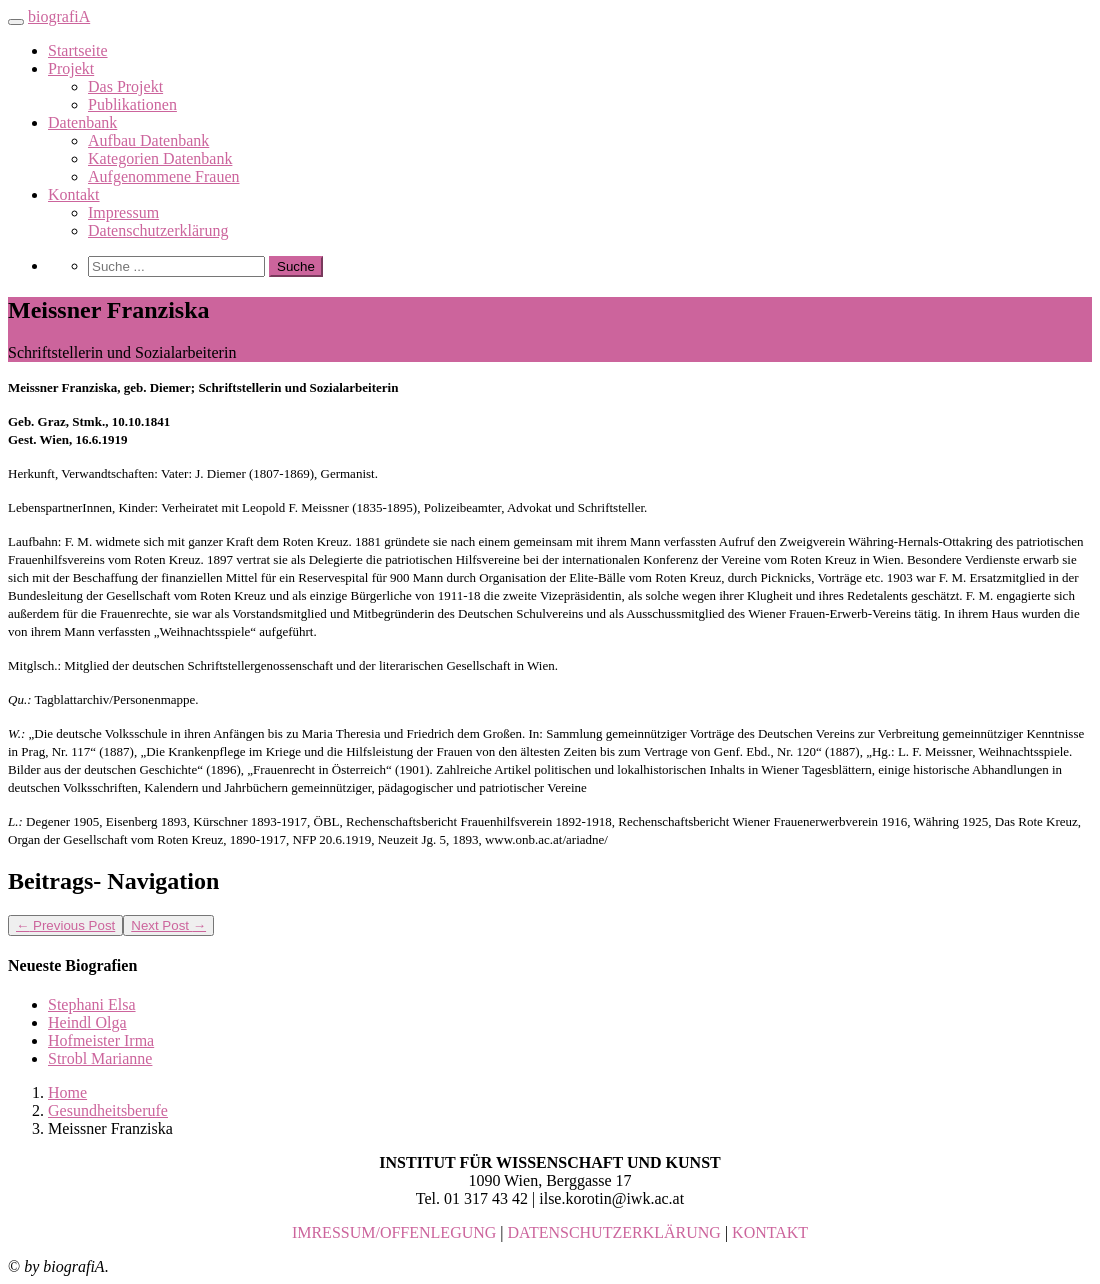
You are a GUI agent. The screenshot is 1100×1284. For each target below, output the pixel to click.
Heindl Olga (87, 1022)
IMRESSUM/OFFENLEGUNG (394, 1232)
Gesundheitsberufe (108, 1110)
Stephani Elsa (92, 1004)
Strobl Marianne (100, 1058)
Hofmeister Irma (101, 1040)
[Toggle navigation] (16, 22)
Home (67, 1092)
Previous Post (65, 925)
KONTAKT (770, 1232)
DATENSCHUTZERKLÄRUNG (614, 1232)
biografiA (59, 16)
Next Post (168, 925)
